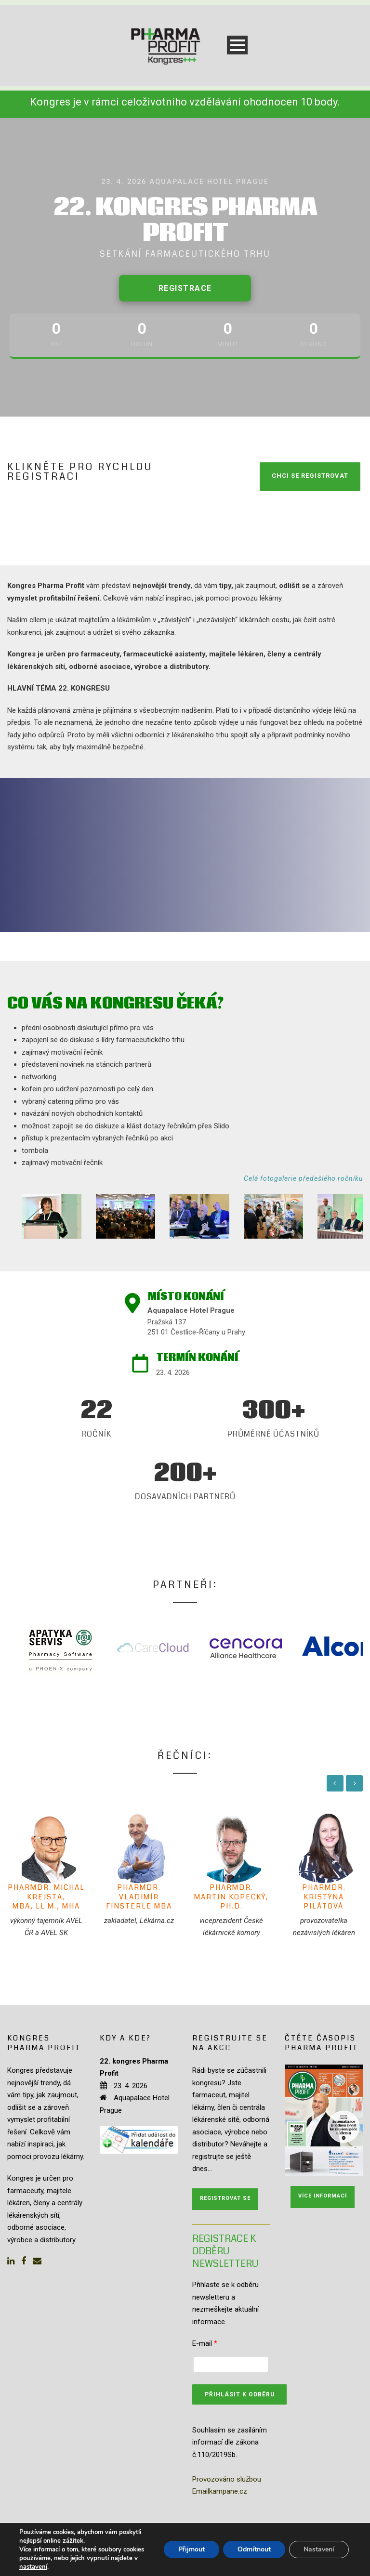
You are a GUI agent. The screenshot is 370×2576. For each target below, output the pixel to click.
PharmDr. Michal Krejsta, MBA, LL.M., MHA (46, 1896)
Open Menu (237, 45)
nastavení (33, 2567)
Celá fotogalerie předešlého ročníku (303, 1178)
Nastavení (319, 2549)
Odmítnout (254, 2549)
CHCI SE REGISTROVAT (310, 475)
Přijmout (191, 2549)
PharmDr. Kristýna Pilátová (324, 1896)
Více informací (322, 2196)
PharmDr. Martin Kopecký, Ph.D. (231, 1896)
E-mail (204, 2343)
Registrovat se (225, 2198)
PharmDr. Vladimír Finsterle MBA (139, 1896)
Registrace (185, 288)
